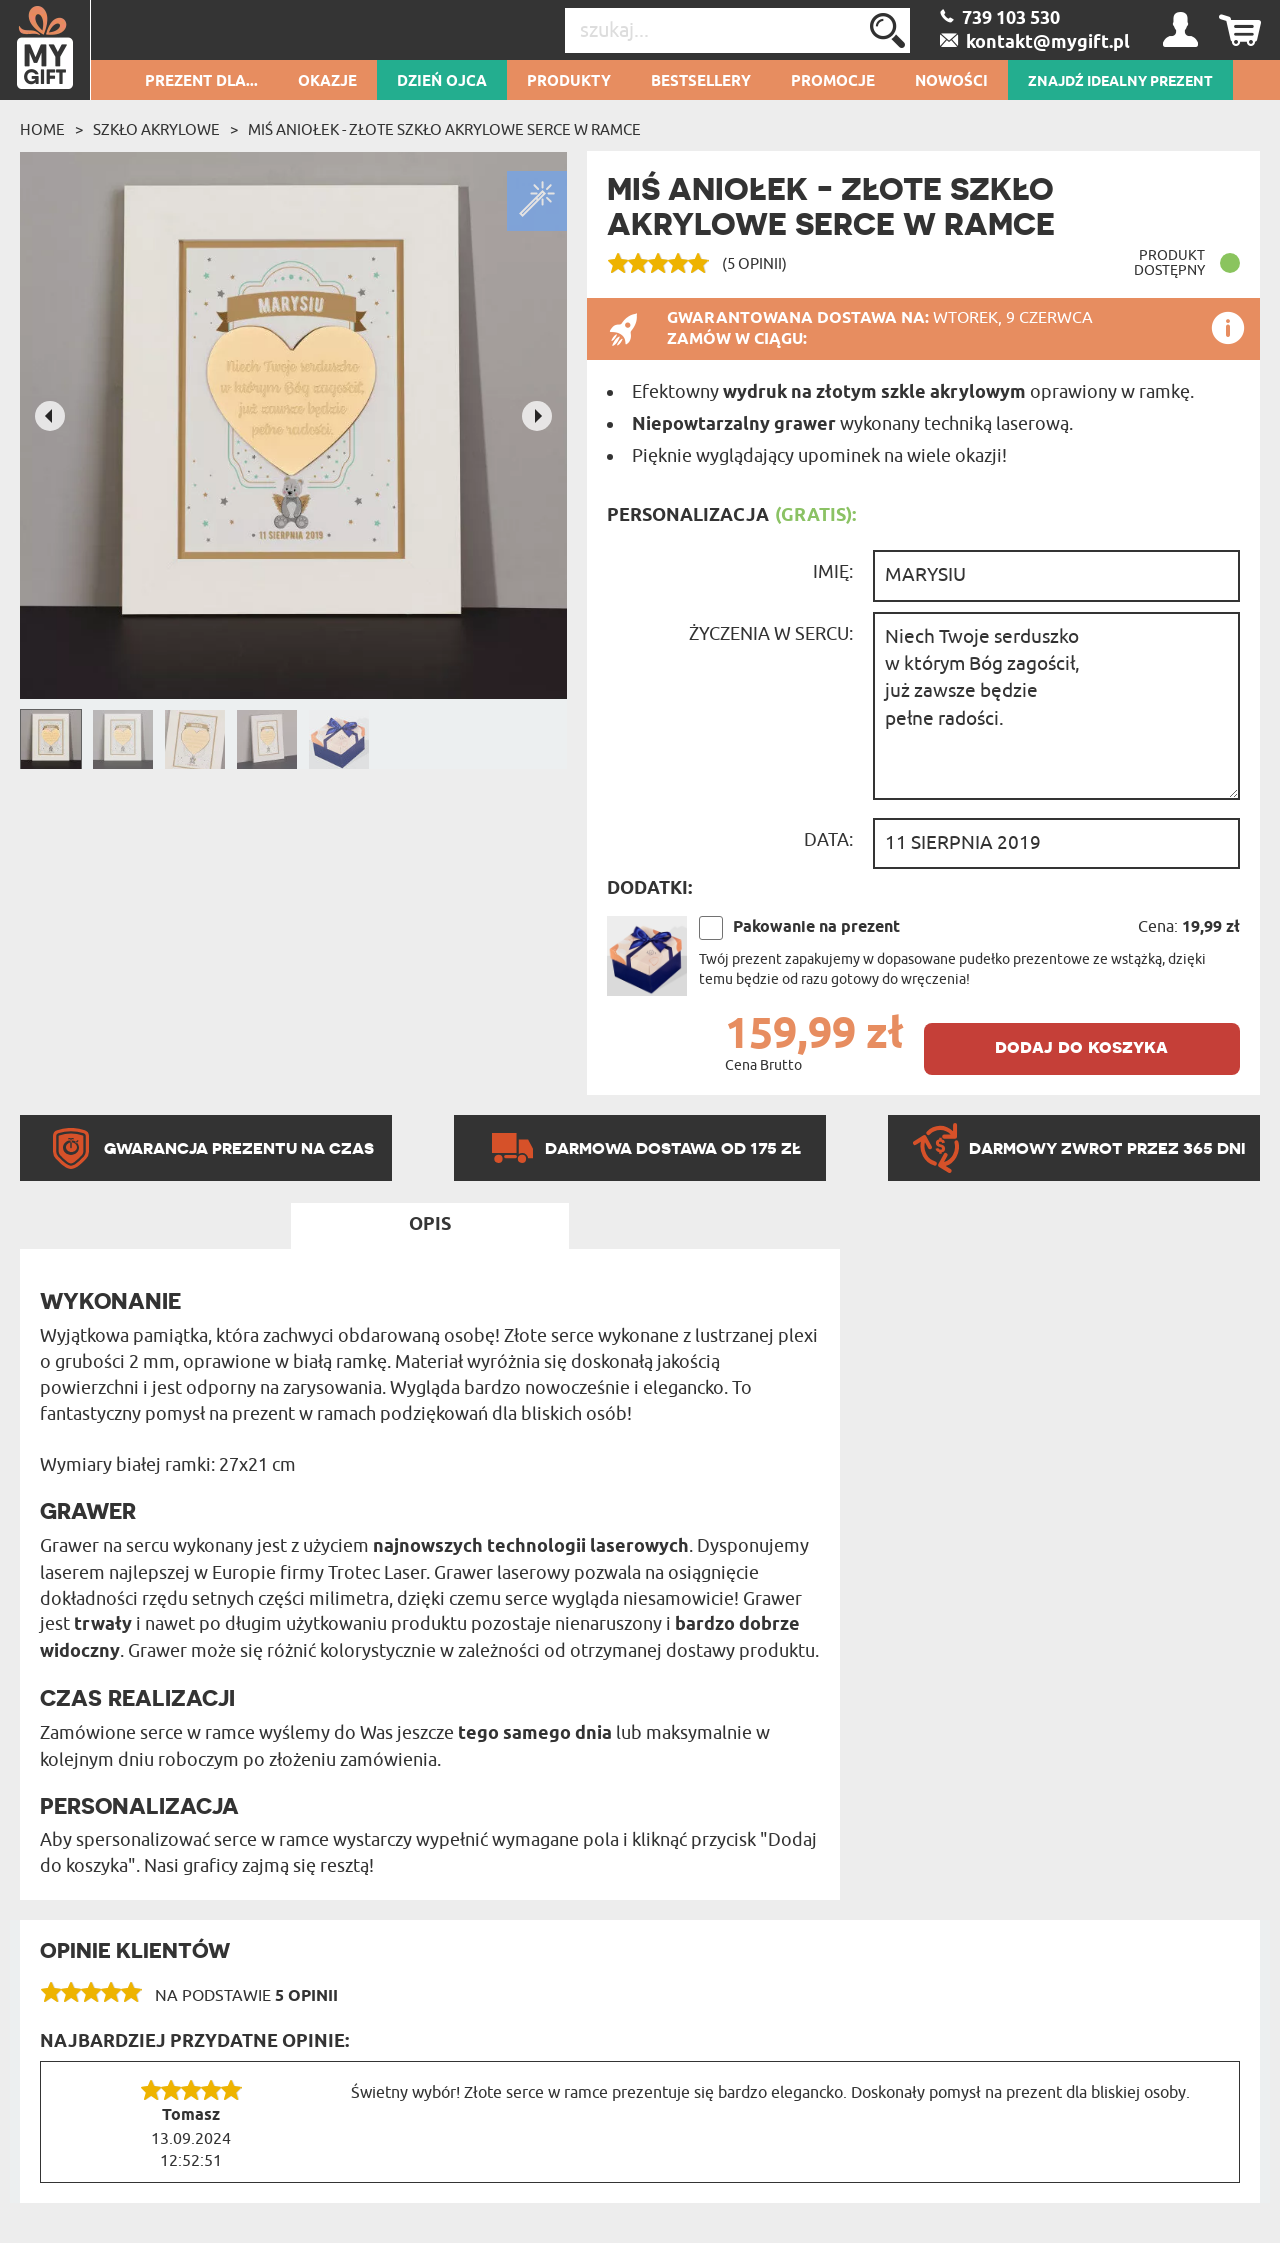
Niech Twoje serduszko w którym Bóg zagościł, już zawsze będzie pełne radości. (1056, 706)
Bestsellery (701, 82)
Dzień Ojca (442, 82)
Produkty (569, 82)
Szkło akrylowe (156, 130)
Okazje (327, 82)
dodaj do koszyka (1081, 1046)
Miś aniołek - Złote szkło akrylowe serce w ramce (444, 130)
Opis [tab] (430, 1225)
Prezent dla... (201, 82)
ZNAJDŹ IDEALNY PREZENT (1120, 82)
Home (42, 130)
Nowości (951, 82)
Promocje (833, 82)
